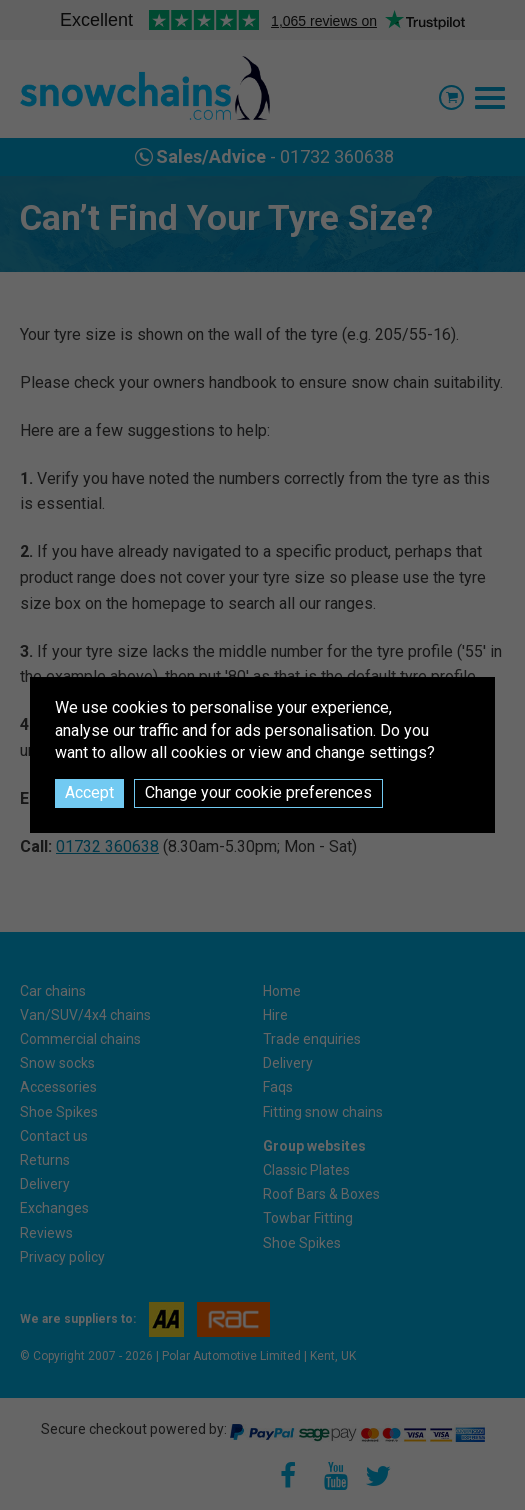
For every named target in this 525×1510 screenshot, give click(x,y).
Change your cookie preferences (258, 792)
